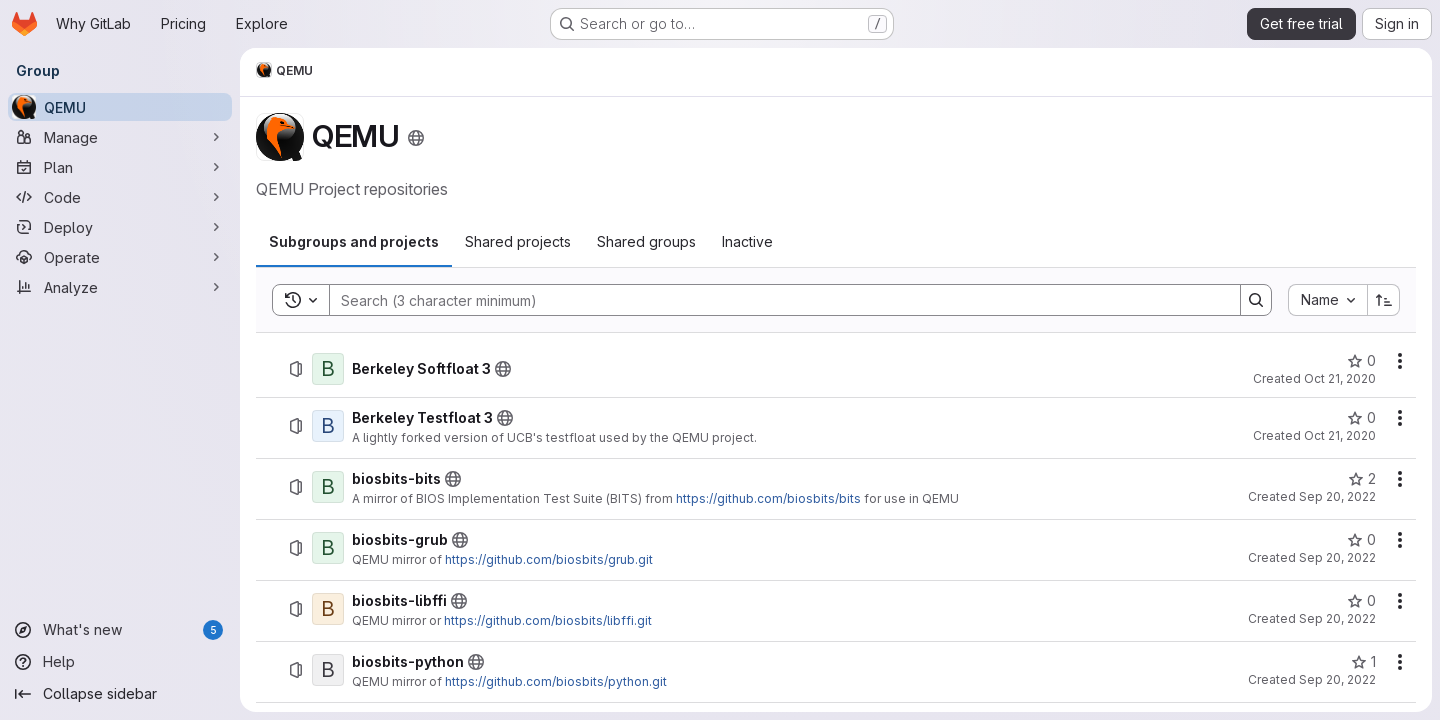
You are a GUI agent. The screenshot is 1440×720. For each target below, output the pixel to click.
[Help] (120, 662)
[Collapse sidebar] (120, 694)
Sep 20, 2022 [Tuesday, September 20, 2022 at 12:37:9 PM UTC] (1337, 496)
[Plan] (120, 167)
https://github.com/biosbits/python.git (556, 681)
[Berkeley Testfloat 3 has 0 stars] (1361, 418)
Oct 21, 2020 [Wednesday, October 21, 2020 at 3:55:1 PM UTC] (1340, 435)
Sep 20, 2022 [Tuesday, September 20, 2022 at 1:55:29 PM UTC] (1337, 618)
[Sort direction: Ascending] (1384, 300)
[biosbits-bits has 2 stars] (1362, 479)
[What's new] (120, 630)
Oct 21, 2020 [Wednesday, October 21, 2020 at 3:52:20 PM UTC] (1340, 378)
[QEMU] (120, 107)
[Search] (775, 300)
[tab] (354, 242)
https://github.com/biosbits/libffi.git (548, 620)
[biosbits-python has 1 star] (1363, 662)
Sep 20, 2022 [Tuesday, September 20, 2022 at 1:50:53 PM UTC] (1337, 557)
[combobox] (1327, 300)
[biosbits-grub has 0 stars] (1361, 540)
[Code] (120, 197)
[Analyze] (120, 287)
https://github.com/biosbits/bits (768, 498)
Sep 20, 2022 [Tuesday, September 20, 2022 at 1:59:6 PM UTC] (1337, 679)
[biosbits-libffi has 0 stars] (1361, 601)
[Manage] (120, 137)
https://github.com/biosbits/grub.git (549, 559)
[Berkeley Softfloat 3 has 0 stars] (1361, 361)
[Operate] (120, 257)
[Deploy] (120, 227)
